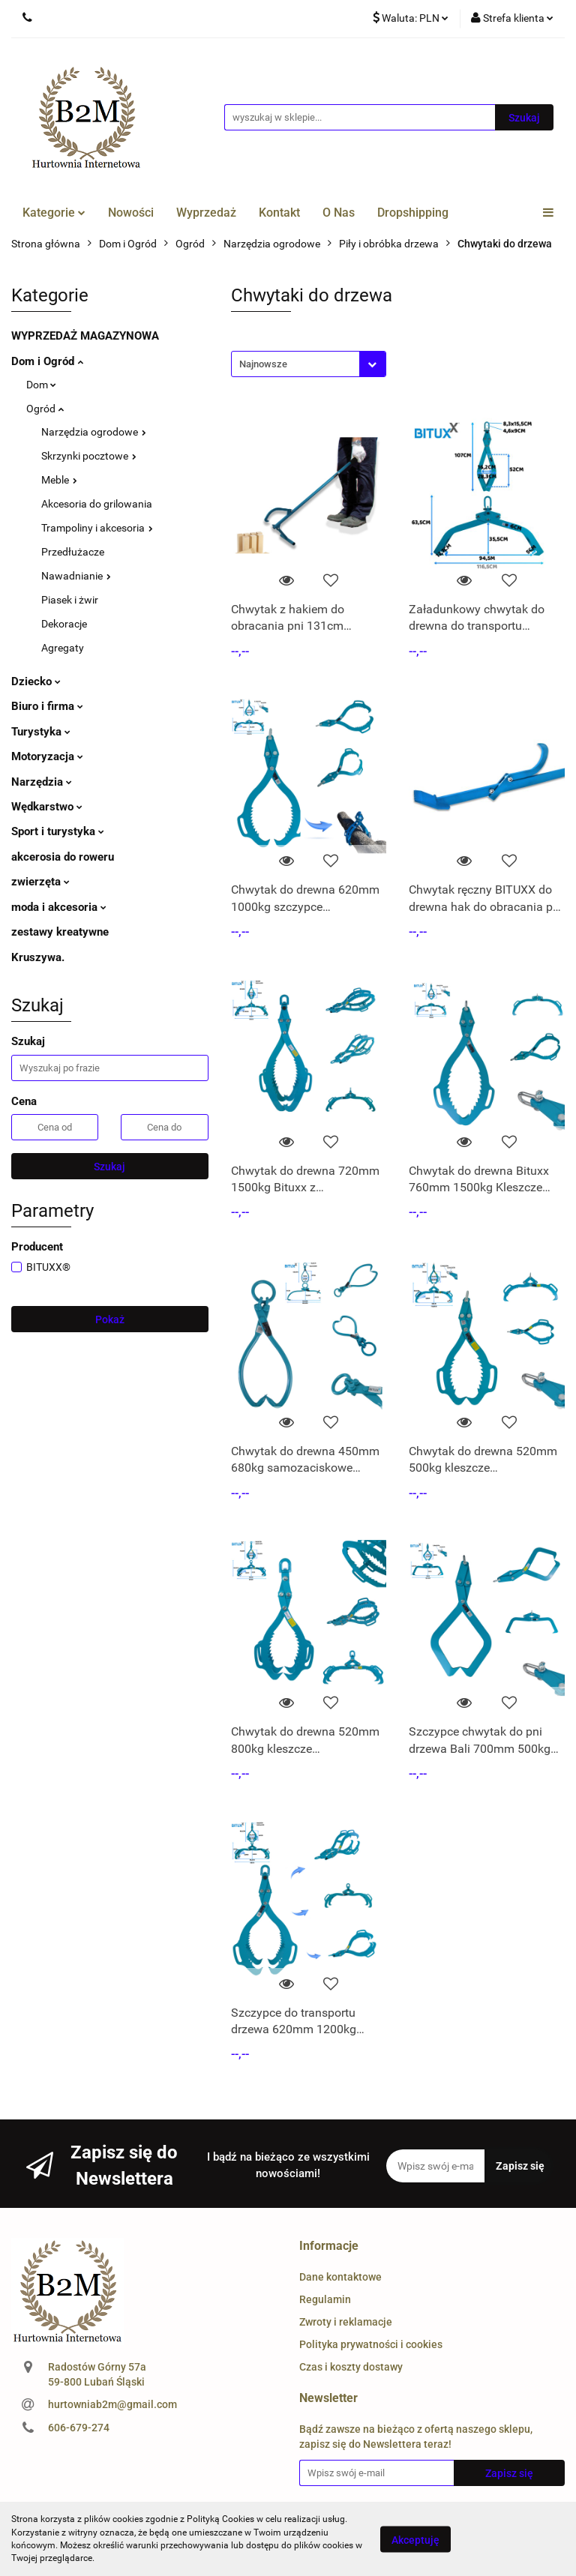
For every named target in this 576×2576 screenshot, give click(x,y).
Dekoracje (64, 624)
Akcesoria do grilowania (96, 504)
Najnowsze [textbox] (263, 364)
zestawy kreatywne (60, 932)
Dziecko (36, 681)
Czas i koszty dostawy (351, 2367)
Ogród (45, 409)
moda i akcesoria (58, 907)
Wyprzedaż (206, 212)
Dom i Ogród (47, 361)
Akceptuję (416, 2539)
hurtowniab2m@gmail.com (112, 2404)
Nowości (131, 212)
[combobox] (308, 364)
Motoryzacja (47, 756)
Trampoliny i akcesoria (97, 528)
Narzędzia (41, 782)
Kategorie (54, 212)
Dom (41, 385)
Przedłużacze (72, 552)
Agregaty (62, 648)
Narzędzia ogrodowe (93, 432)
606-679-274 (79, 2428)
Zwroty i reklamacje (345, 2322)
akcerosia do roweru (62, 857)
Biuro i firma (47, 706)
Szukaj (109, 1167)
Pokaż (109, 1319)
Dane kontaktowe (340, 2277)
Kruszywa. (37, 957)
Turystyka (40, 731)
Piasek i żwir (69, 600)
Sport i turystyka (57, 831)
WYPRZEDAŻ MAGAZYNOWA (85, 336)
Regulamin (325, 2299)
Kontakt (279, 212)
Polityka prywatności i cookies (370, 2344)
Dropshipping (412, 212)
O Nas (338, 212)
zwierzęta (40, 881)
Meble (59, 480)
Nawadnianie (76, 576)
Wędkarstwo (46, 806)
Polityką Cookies (220, 2519)
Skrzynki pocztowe (88, 456)
